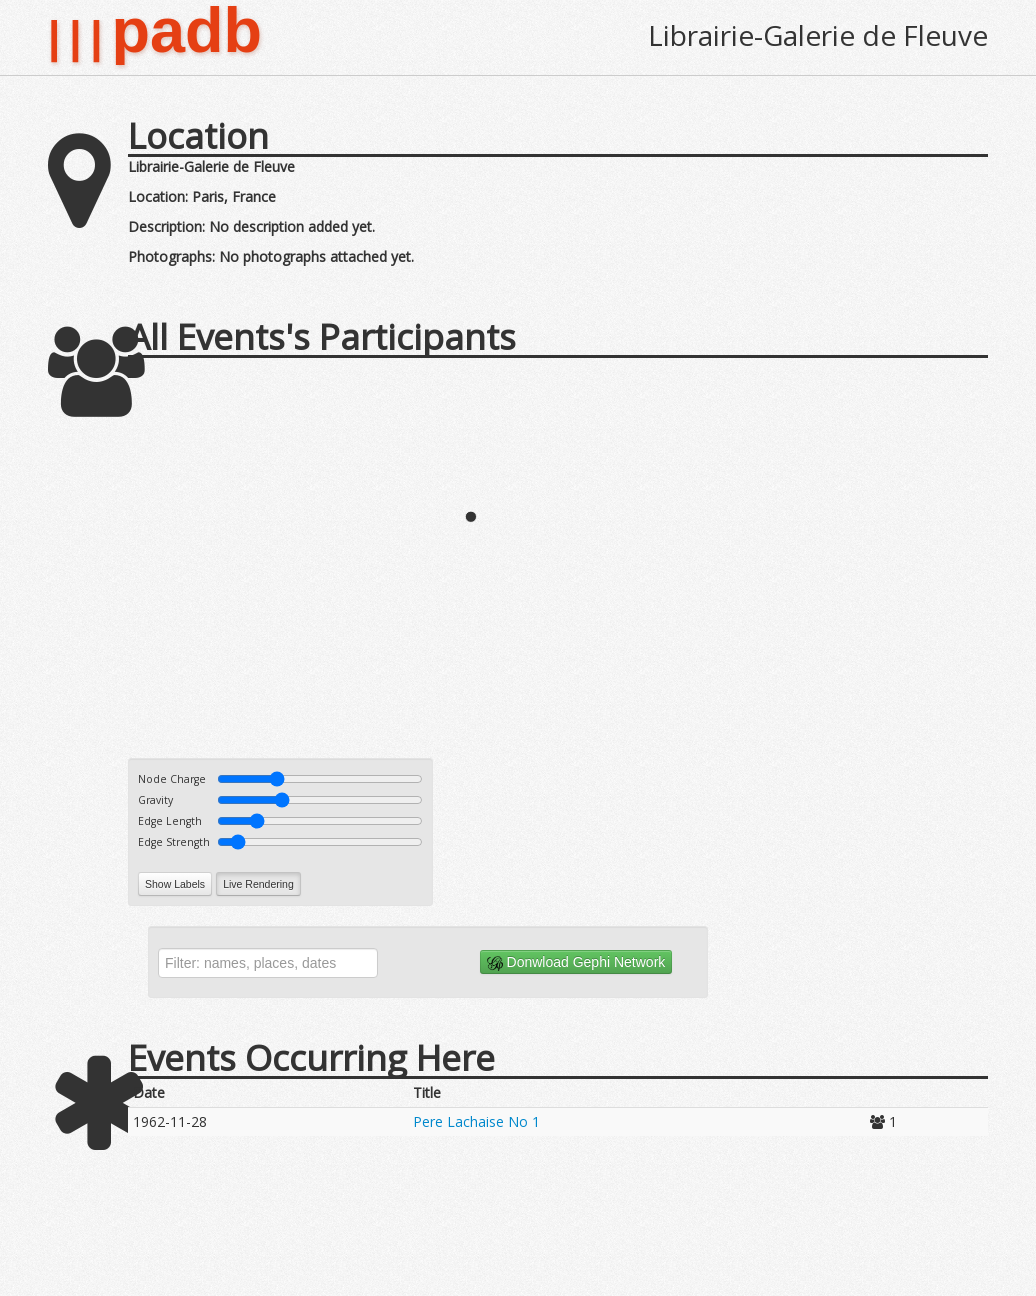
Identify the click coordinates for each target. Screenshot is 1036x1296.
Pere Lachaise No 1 (476, 1121)
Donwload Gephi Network (576, 962)
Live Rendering (258, 884)
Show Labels (175, 884)
